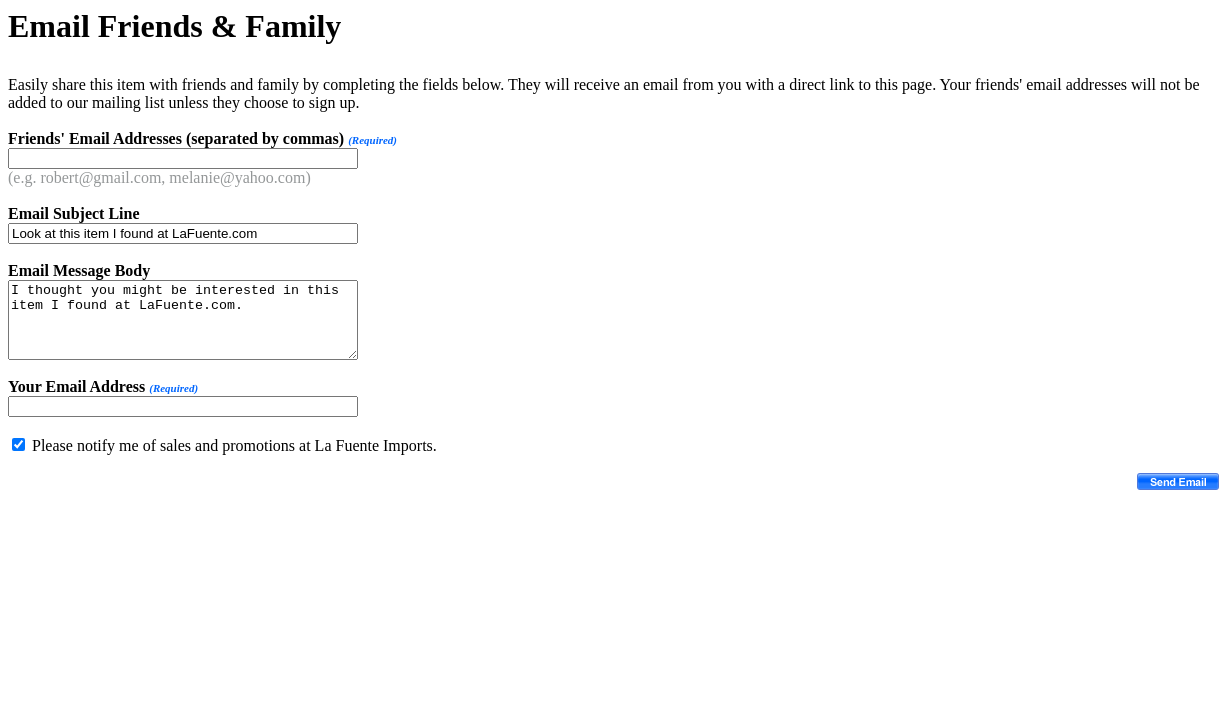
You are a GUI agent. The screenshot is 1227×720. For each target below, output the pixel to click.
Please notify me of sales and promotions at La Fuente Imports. (234, 445)
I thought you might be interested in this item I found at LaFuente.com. (183, 320)
